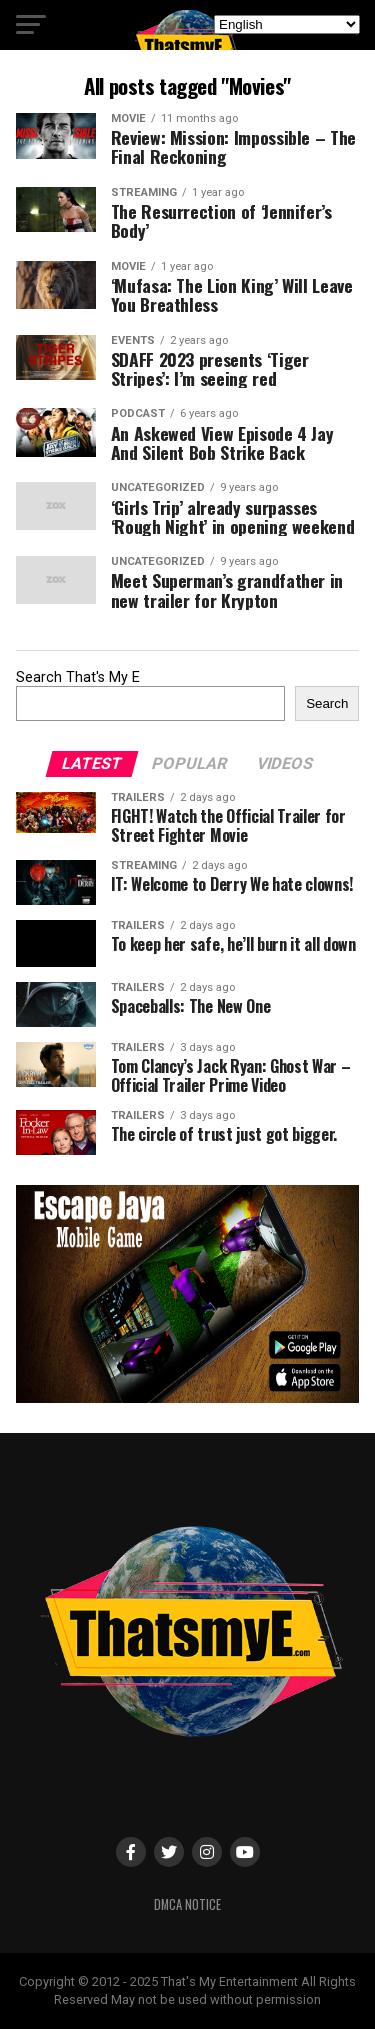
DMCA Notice (187, 1904)
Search (327, 703)
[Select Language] (287, 24)
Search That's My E (78, 677)
